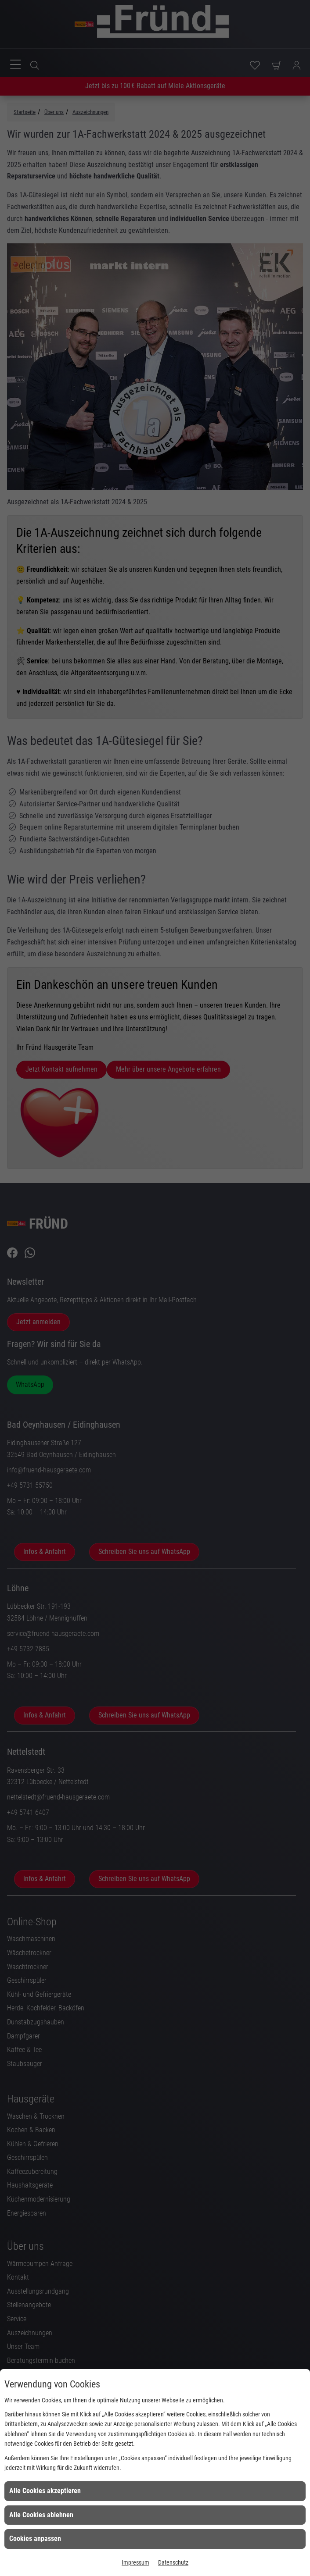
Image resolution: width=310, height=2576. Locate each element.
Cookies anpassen (35, 2538)
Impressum (135, 2562)
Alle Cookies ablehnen (41, 2515)
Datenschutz (173, 2562)
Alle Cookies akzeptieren (45, 2491)
